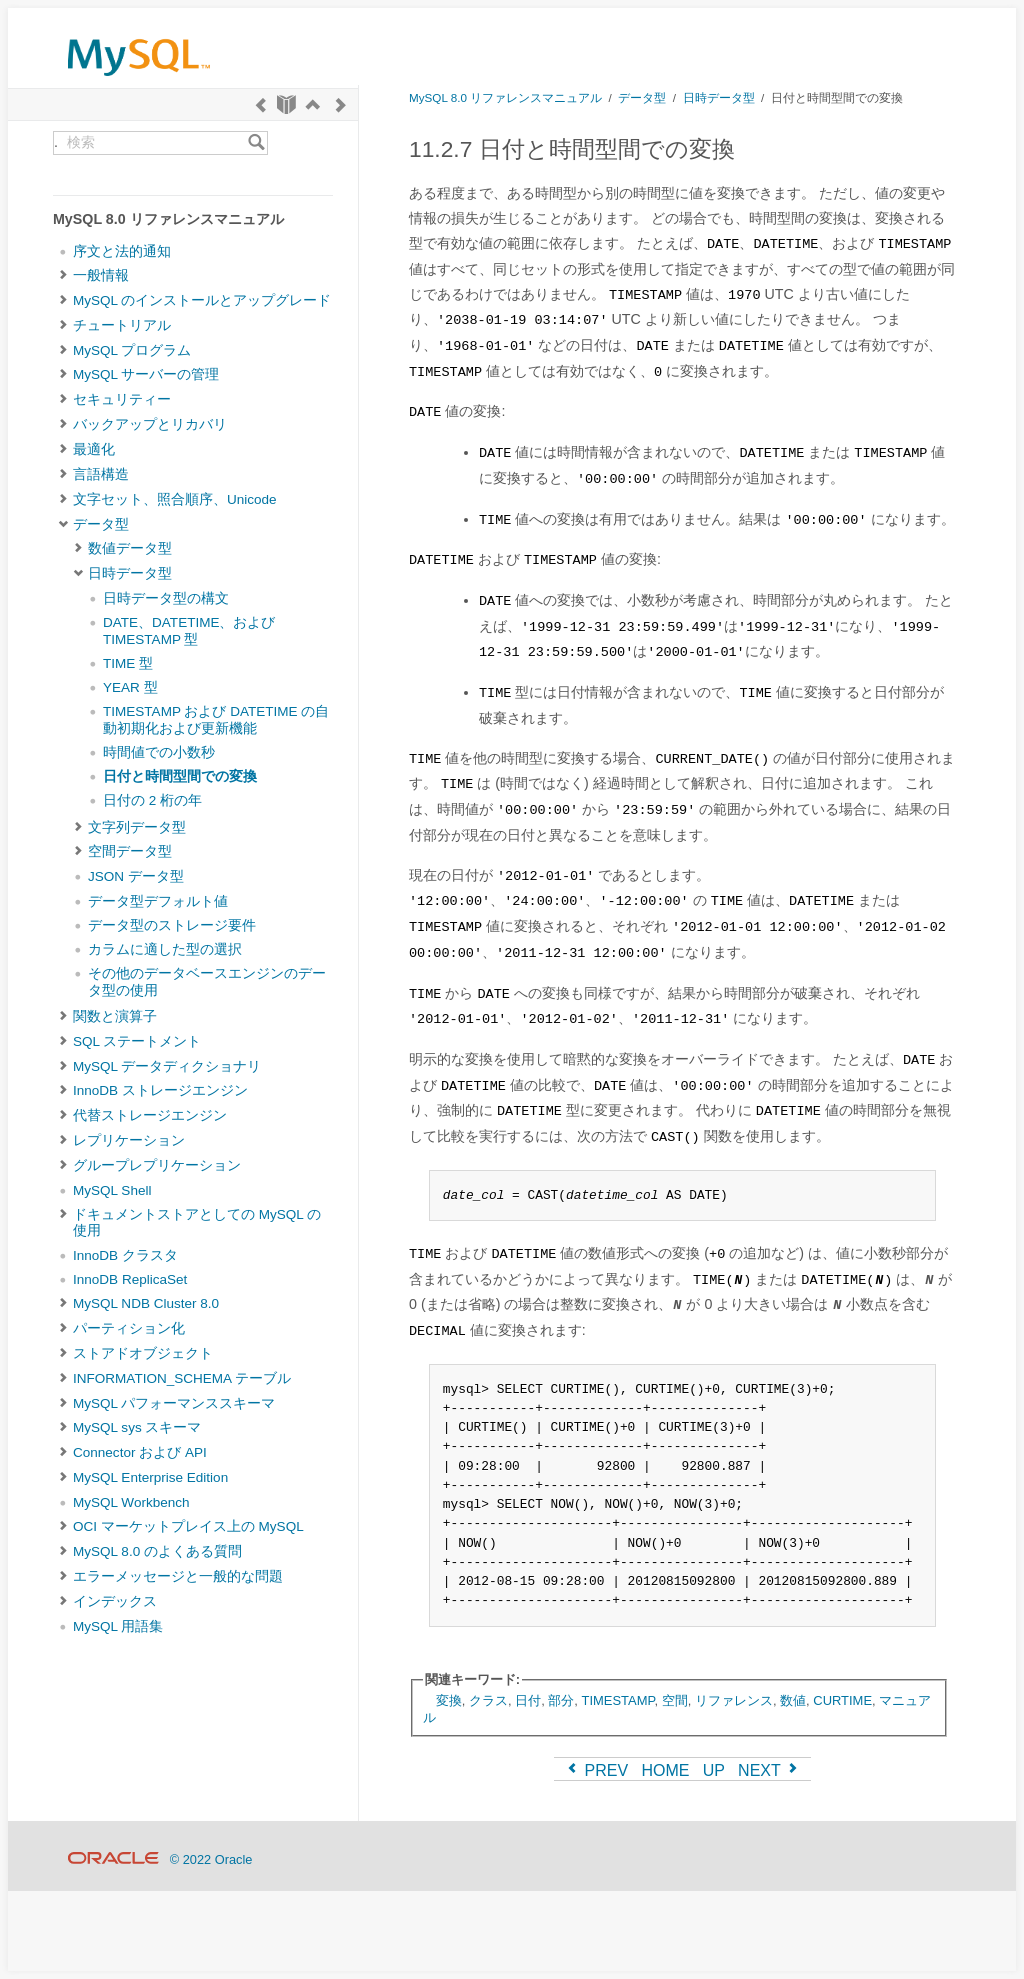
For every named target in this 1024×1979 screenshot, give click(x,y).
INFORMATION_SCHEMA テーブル (182, 1378)
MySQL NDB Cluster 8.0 (146, 1303)
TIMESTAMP (618, 1700)
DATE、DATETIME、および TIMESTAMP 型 (189, 630)
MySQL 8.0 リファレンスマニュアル (505, 97)
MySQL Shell (112, 1190)
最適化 (94, 449)
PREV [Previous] (596, 1770)
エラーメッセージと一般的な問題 (178, 1576)
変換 (449, 1700)
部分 (561, 1700)
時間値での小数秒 (159, 752)
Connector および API (140, 1452)
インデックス (115, 1601)
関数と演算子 (115, 1016)
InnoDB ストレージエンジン (160, 1090)
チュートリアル (122, 325)
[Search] (256, 143)
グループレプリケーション (157, 1165)
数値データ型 (130, 548)
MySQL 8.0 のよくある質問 (157, 1551)
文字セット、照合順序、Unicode (175, 499)
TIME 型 (128, 663)
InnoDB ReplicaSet (130, 1279)
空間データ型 (130, 851)
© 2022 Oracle (211, 1859)
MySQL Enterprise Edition (150, 1477)
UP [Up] (714, 1770)
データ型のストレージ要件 (172, 925)
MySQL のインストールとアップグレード (202, 300)
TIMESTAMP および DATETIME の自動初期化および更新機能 (216, 719)
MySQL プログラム (132, 350)
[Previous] (261, 104)
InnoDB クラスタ (125, 1255)
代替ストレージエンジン (150, 1115)
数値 (793, 1700)
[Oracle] (113, 1859)
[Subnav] (63, 276)
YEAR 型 (130, 687)
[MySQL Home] (139, 80)
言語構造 (101, 474)
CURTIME (842, 1700)
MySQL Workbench (131, 1502)
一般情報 (101, 275)
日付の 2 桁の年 (152, 800)
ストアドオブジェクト (143, 1353)
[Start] (286, 104)
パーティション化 (129, 1328)
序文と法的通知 (122, 251)
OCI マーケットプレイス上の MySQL (188, 1526)
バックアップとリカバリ (150, 424)
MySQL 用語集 (118, 1626)
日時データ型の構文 (166, 598)
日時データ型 (130, 573)
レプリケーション (129, 1140)
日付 (528, 1700)
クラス (488, 1700)
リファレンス (734, 1700)
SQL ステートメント (137, 1041)
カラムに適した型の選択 (165, 949)
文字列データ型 (137, 827)
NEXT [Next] (769, 1770)
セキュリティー (122, 399)
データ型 (101, 524)
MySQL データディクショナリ (167, 1066)
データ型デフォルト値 (158, 901)
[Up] (313, 104)
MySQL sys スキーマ (137, 1427)
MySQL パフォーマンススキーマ (174, 1403)
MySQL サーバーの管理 (146, 374)
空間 (675, 1700)
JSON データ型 (136, 876)
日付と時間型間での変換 (180, 776)
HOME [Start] (665, 1770)
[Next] (341, 104)
